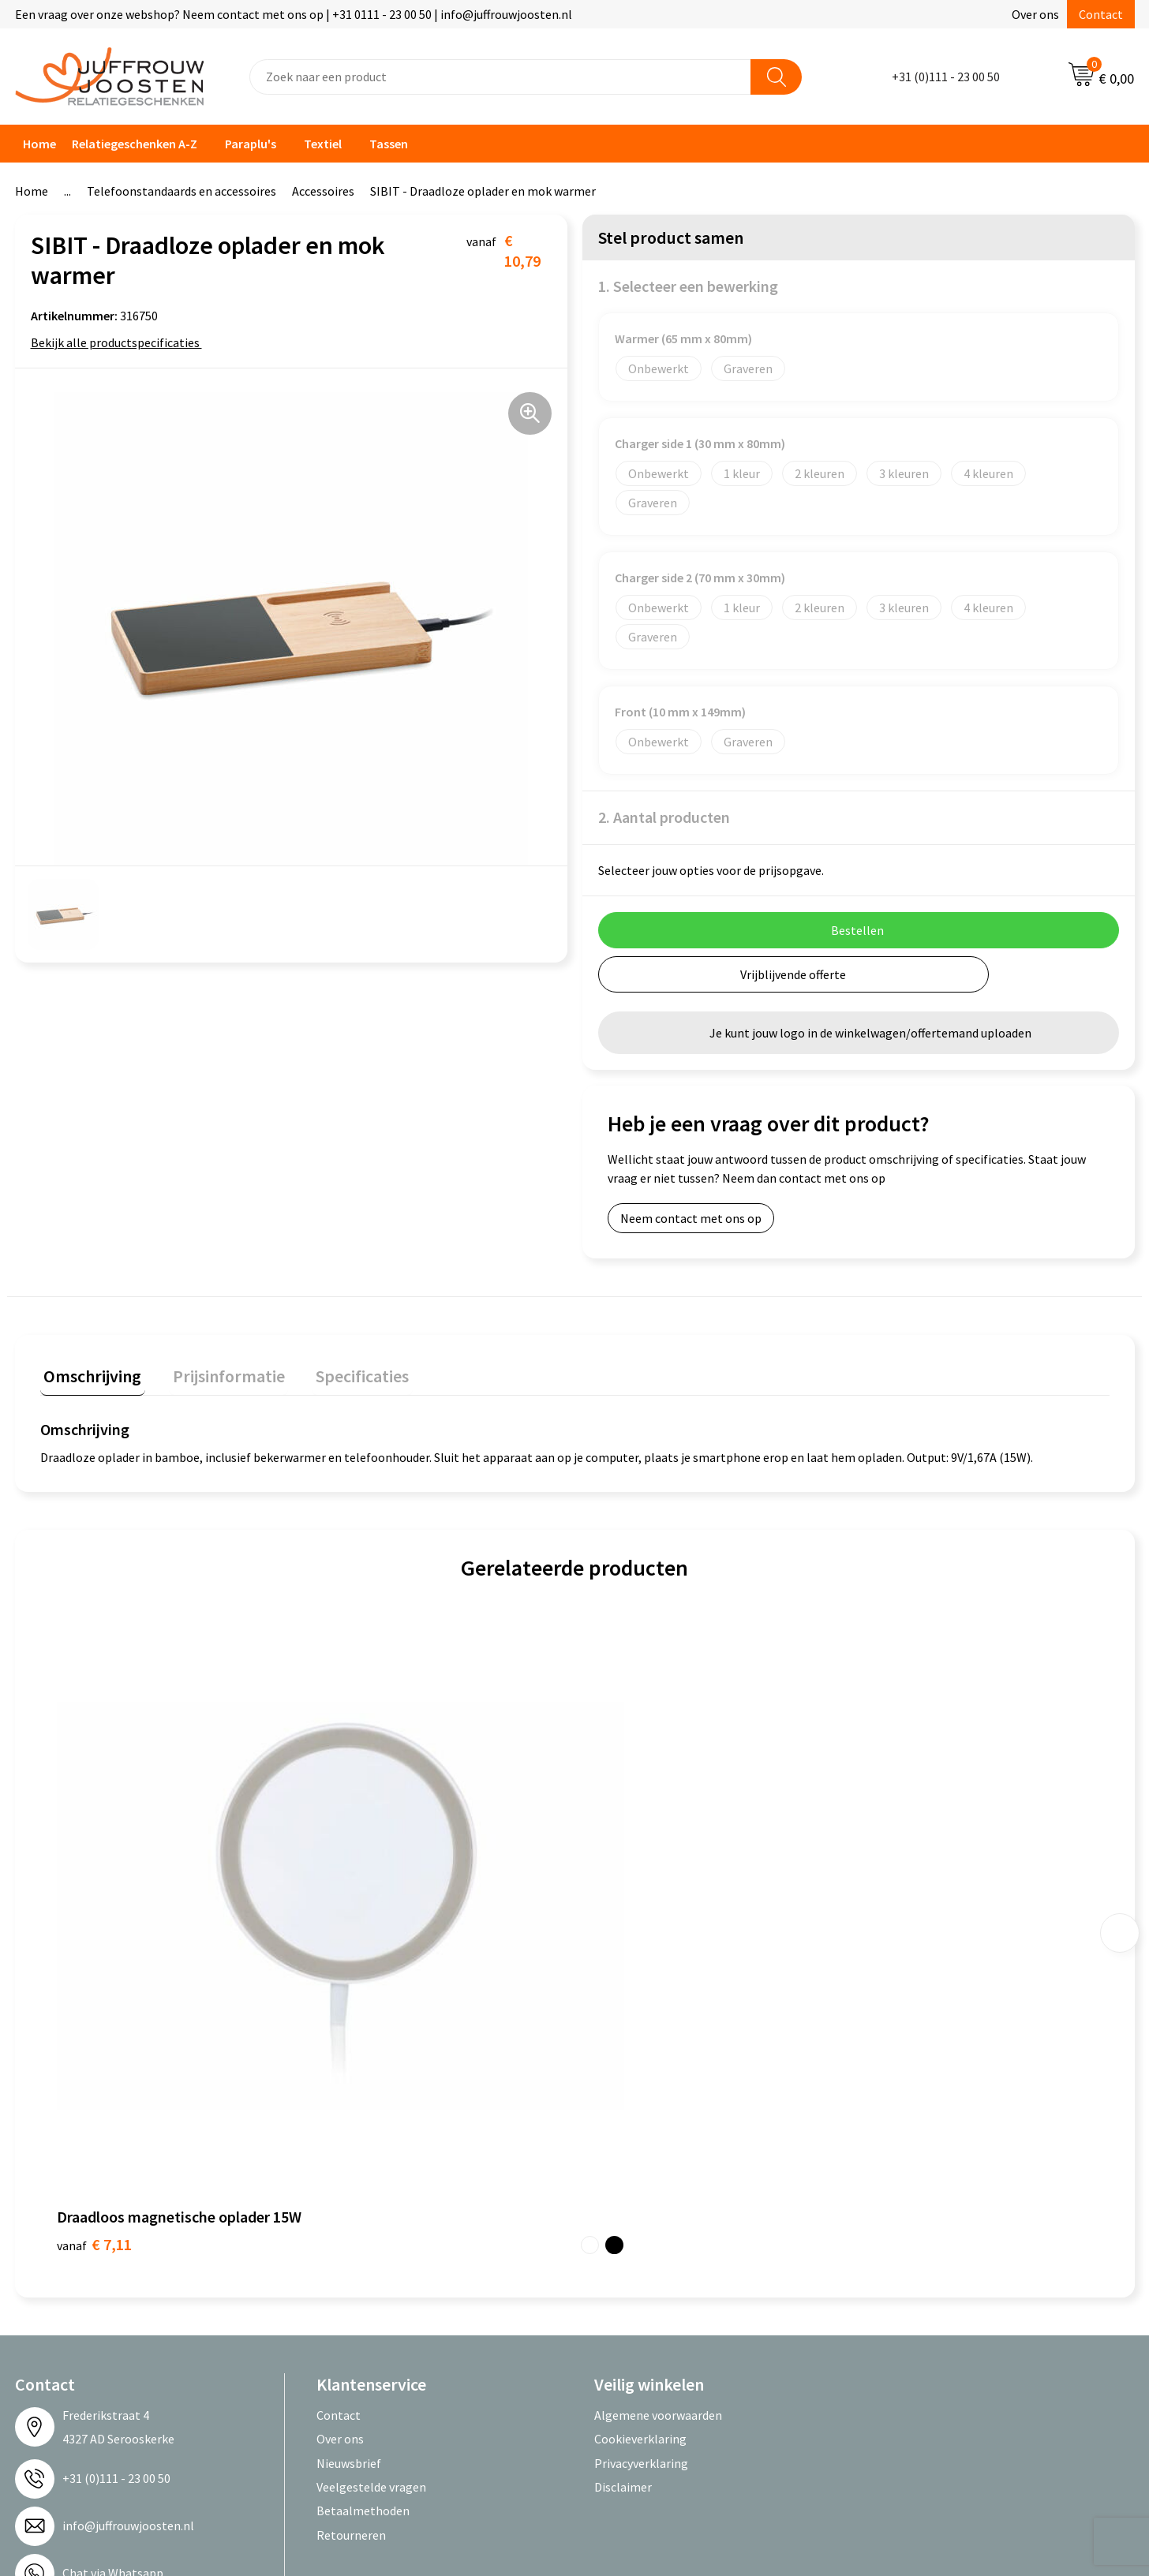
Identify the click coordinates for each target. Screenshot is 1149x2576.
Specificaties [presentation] (344, 1372)
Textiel (323, 143)
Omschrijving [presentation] (89, 1372)
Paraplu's (250, 143)
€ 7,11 (94, 1931)
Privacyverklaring (641, 2150)
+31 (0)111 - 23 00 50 (946, 76)
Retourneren (351, 2222)
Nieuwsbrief (348, 2150)
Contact (1101, 14)
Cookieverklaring (640, 2125)
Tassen (388, 143)
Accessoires (323, 191)
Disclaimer (623, 2174)
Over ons (1035, 14)
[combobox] (500, 77)
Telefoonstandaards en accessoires (181, 191)
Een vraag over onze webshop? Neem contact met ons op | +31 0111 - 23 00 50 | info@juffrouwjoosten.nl (293, 14)
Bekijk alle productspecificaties (120, 342)
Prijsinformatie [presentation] (218, 1372)
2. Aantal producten (664, 817)
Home (39, 143)
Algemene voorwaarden (658, 2102)
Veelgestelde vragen (371, 2174)
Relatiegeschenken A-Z (134, 143)
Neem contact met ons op (691, 1218)
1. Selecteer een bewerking (688, 286)
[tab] (89, 1375)
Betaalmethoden (363, 2197)
